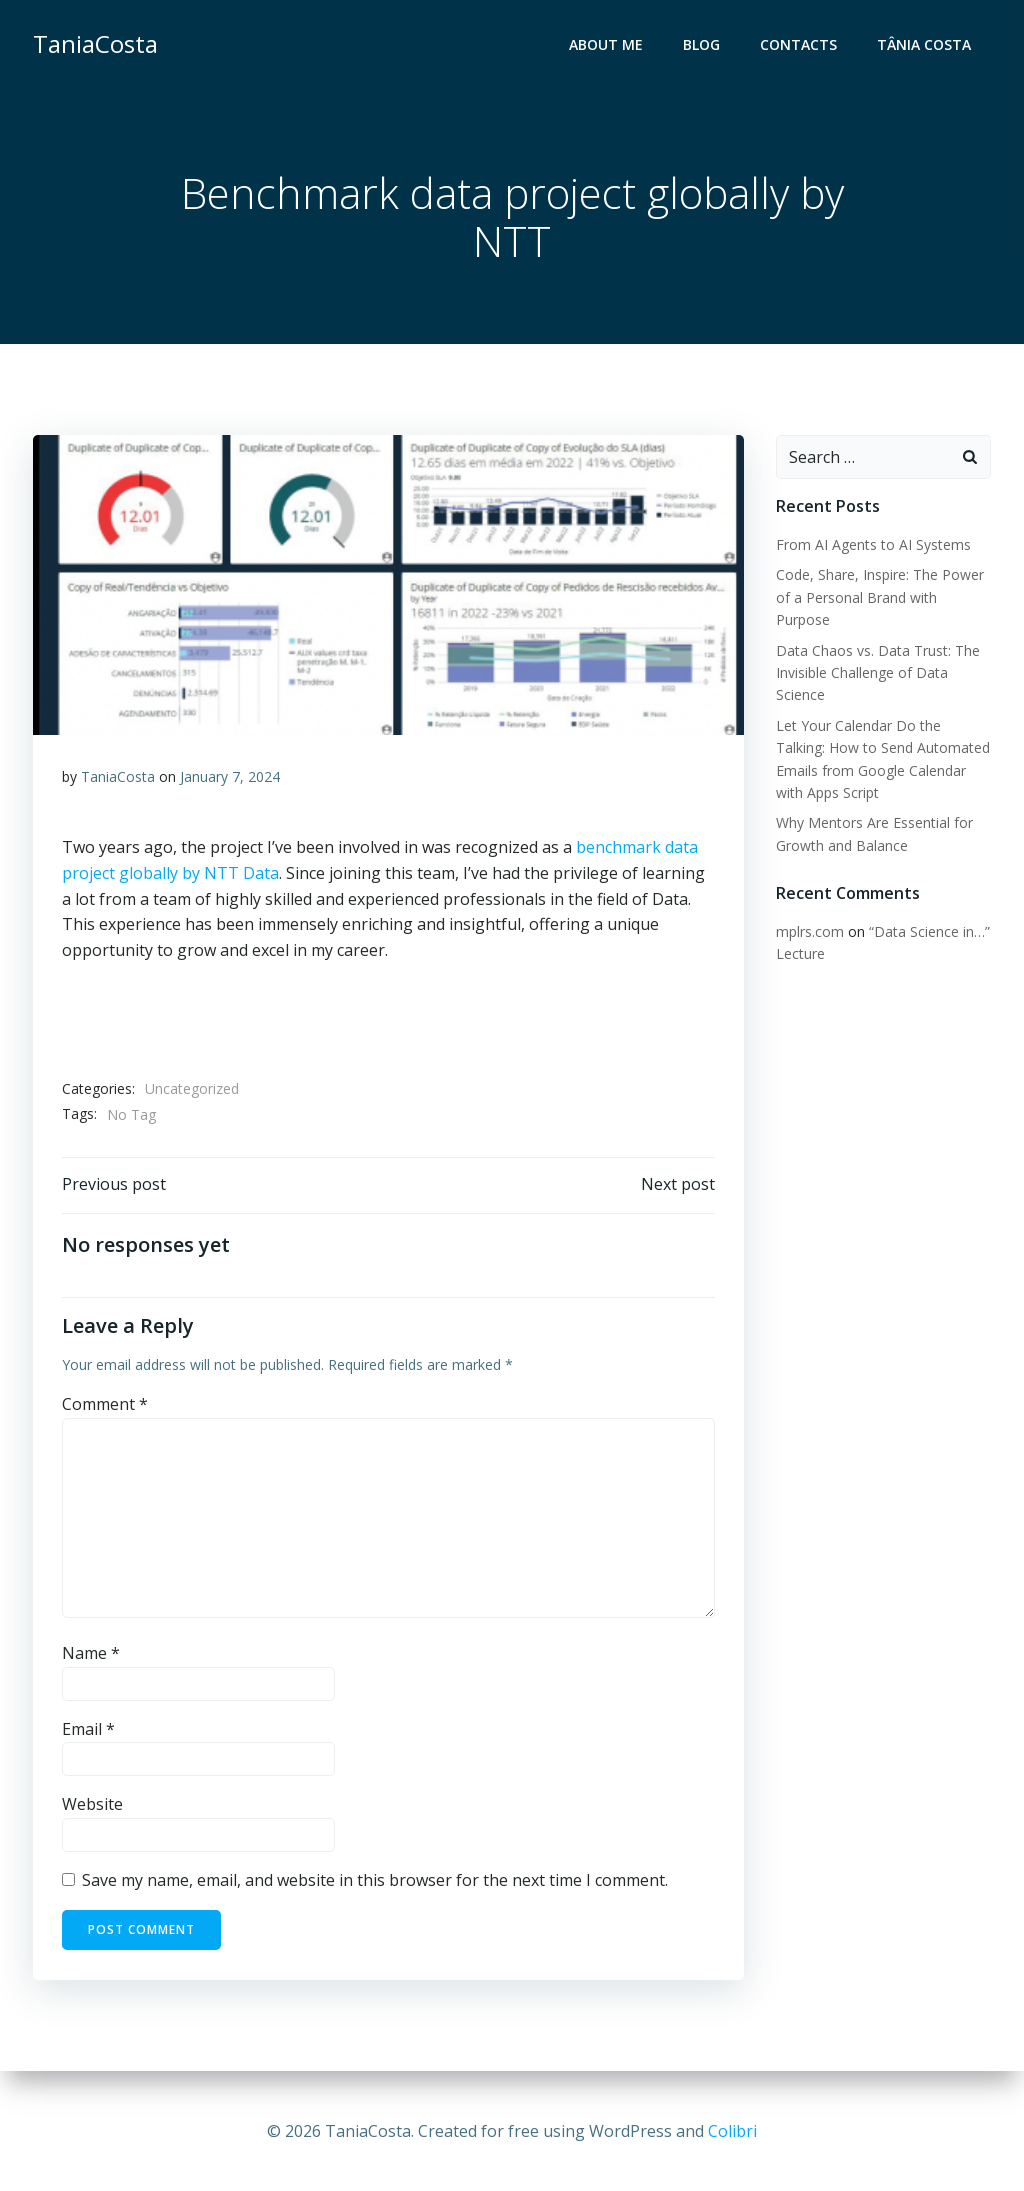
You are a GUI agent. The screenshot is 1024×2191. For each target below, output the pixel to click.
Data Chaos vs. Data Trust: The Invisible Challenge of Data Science (877, 673)
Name (91, 1656)
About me (607, 45)
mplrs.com (809, 931)
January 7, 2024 (230, 778)
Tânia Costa (925, 45)
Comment (105, 1407)
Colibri (732, 2131)
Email (88, 1732)
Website (92, 1807)
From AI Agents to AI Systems (872, 545)
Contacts (799, 45)
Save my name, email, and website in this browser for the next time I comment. (375, 1883)
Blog (702, 45)
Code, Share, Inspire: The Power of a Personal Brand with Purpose (879, 598)
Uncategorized (192, 1090)
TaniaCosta (118, 778)
